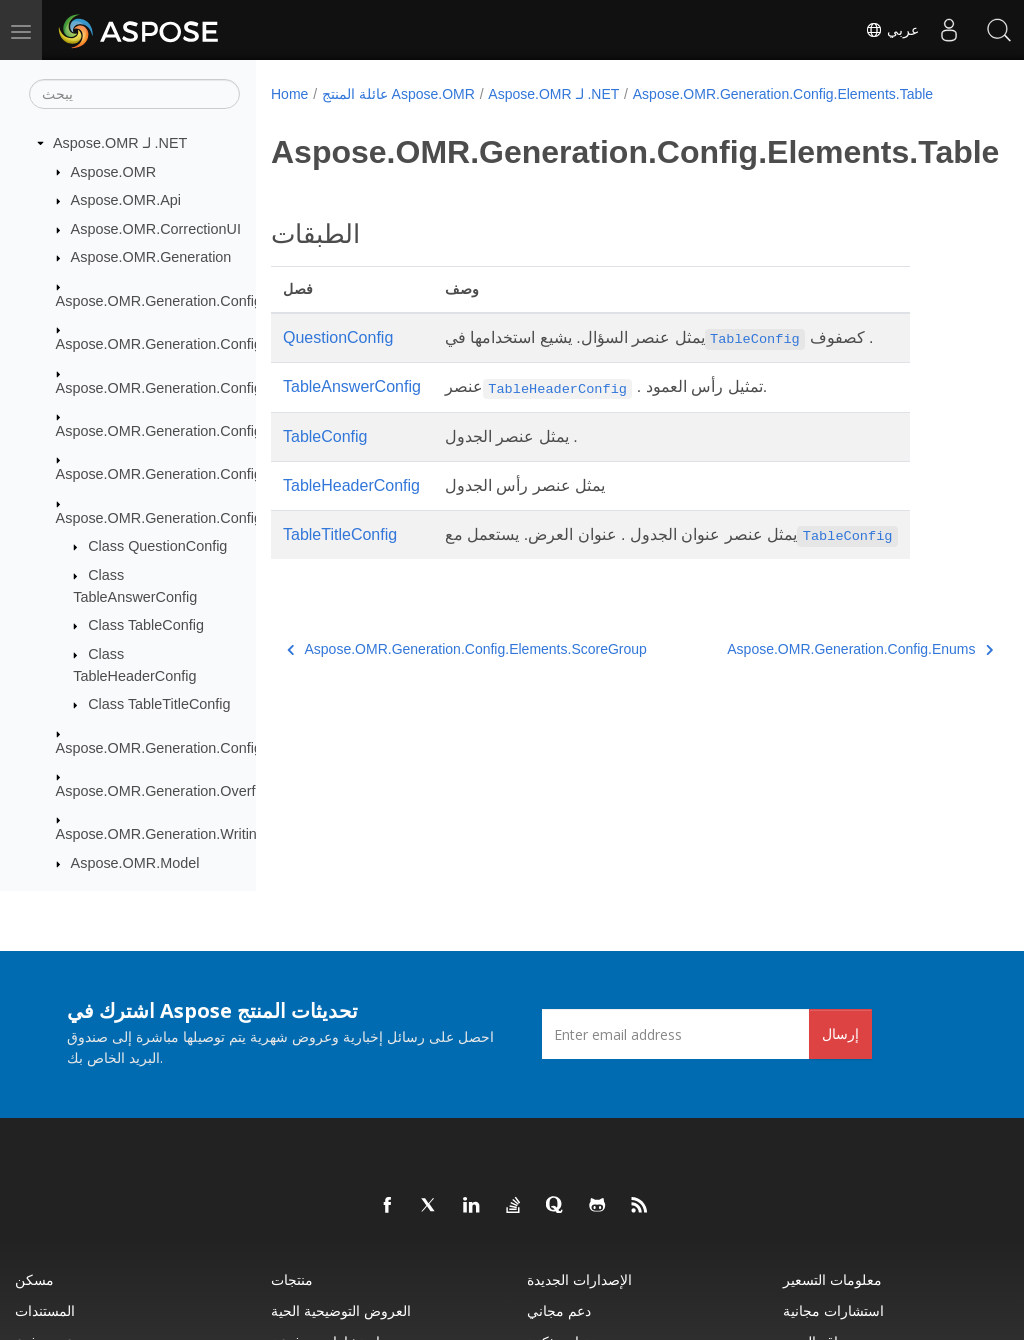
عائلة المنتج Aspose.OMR (398, 94)
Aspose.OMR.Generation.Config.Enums (183, 748)
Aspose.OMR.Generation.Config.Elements (191, 344)
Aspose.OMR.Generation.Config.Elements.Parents (218, 431)
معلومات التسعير (832, 1279)
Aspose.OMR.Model (135, 863)
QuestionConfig (338, 337)
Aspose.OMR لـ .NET (120, 143)
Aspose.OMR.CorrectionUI (156, 229)
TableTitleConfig (340, 534)
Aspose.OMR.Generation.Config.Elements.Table (210, 518)
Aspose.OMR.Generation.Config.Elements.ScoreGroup (232, 474)
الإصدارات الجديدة (579, 1279)
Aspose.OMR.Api (126, 200)
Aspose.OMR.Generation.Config (159, 301)
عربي (892, 30)
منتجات (292, 1279)
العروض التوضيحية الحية (341, 1310)
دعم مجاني (559, 1310)
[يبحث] (134, 94)
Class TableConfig (146, 625)
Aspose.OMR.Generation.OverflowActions (190, 791)
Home (289, 94)
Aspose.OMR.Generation (151, 257)
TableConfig (325, 436)
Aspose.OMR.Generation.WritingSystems (188, 834)
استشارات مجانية (833, 1310)
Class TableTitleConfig (159, 704)
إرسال (840, 1033)
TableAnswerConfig (352, 386)
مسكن (34, 1279)
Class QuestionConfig (157, 546)
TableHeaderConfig (351, 485)
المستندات (45, 1310)
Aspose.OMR (114, 172)
